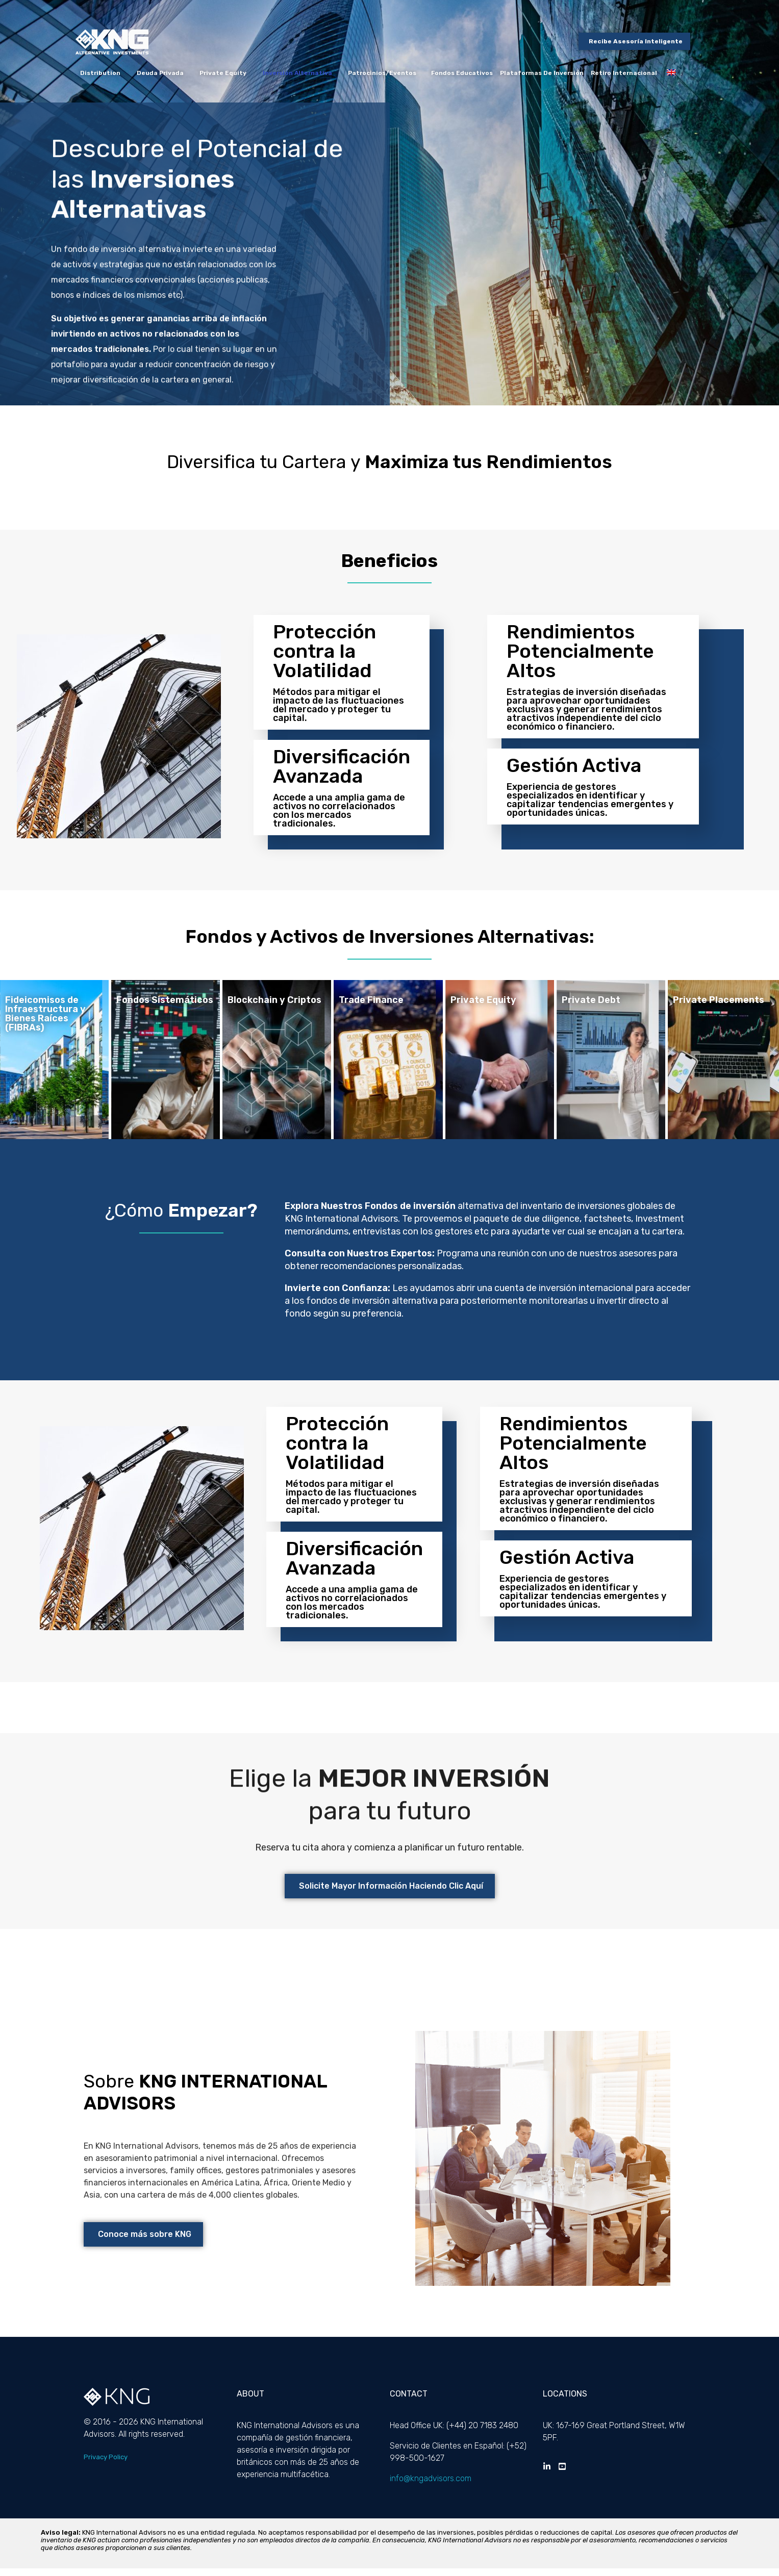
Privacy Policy (106, 2464)
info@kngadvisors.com (430, 2486)
